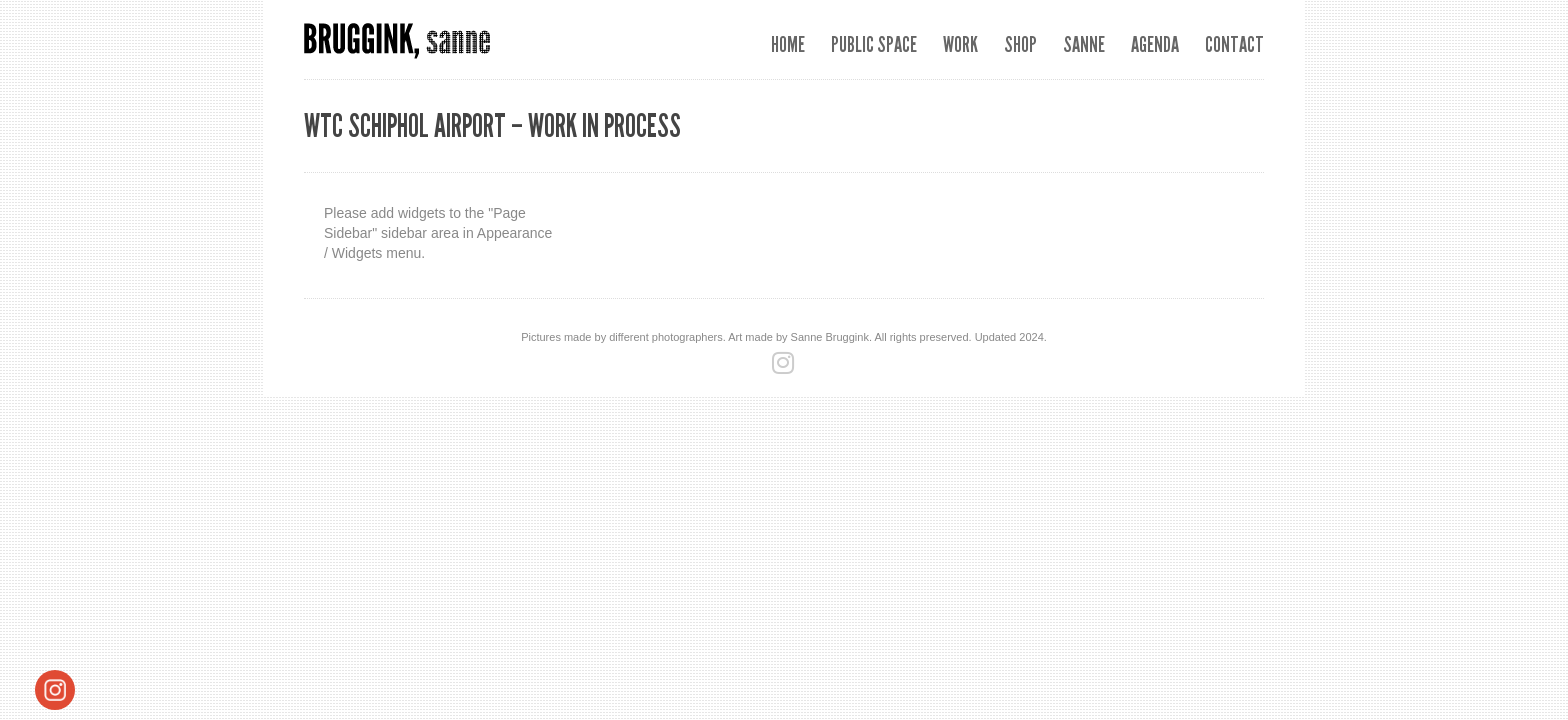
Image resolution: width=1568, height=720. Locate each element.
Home (788, 44)
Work (960, 44)
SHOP (1020, 44)
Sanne (1084, 44)
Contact (1234, 44)
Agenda (1155, 44)
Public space (874, 44)
